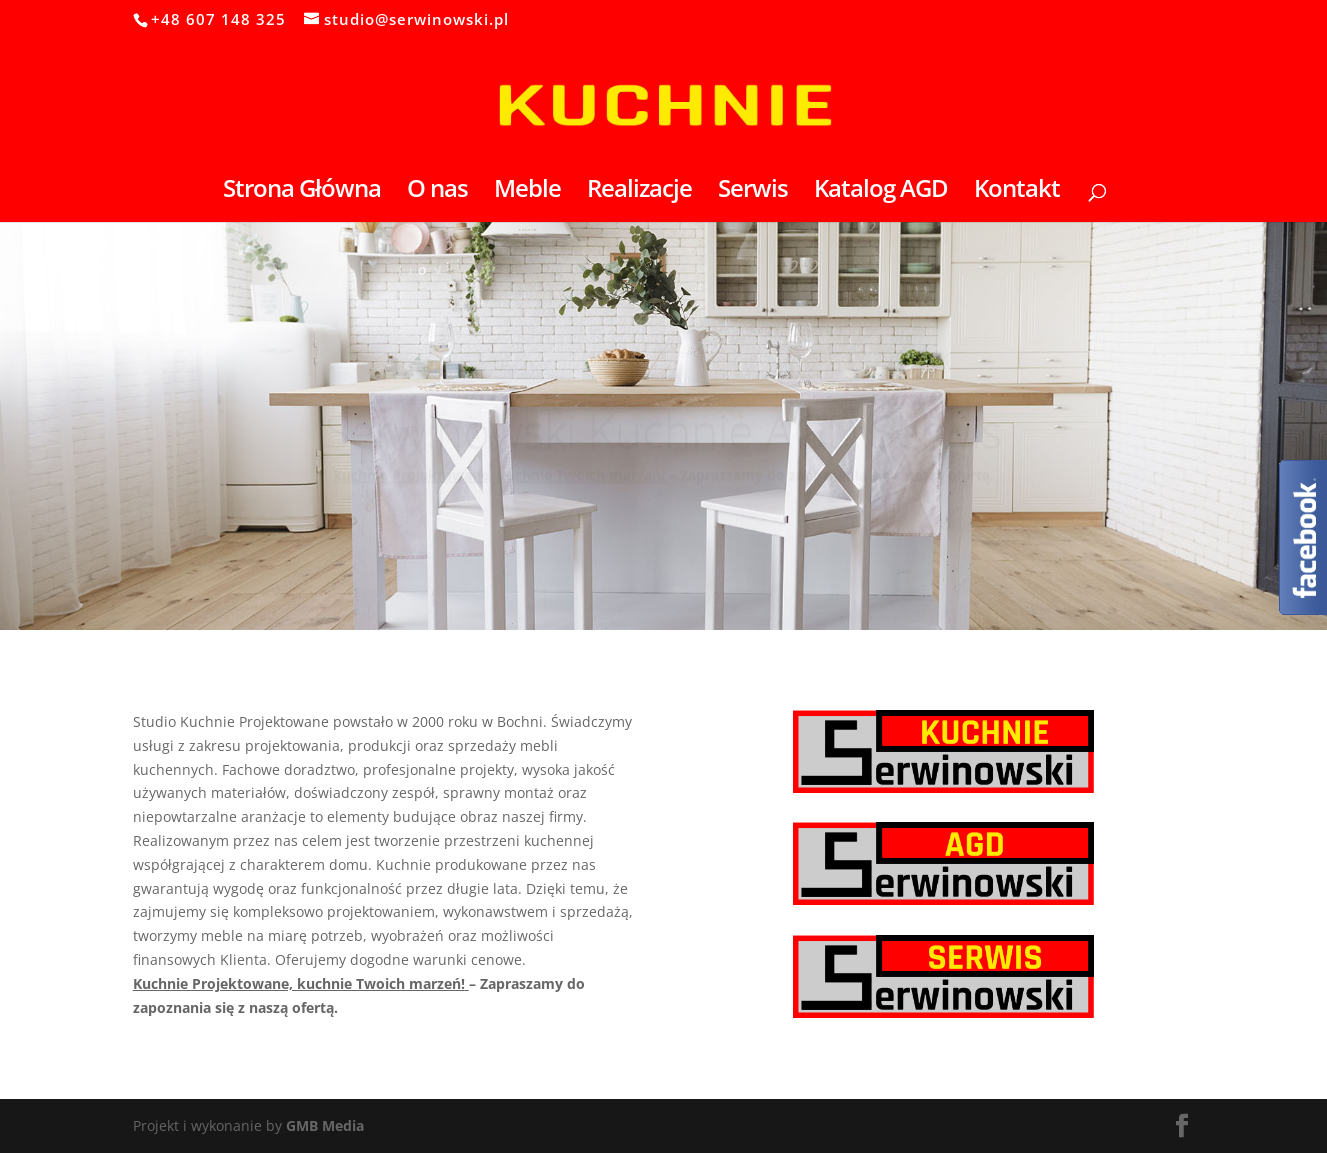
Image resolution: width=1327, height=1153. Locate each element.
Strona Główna (302, 192)
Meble (527, 192)
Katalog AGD (881, 192)
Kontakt (1017, 192)
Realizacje (639, 192)
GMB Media (325, 1125)
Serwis (753, 192)
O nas (437, 192)
